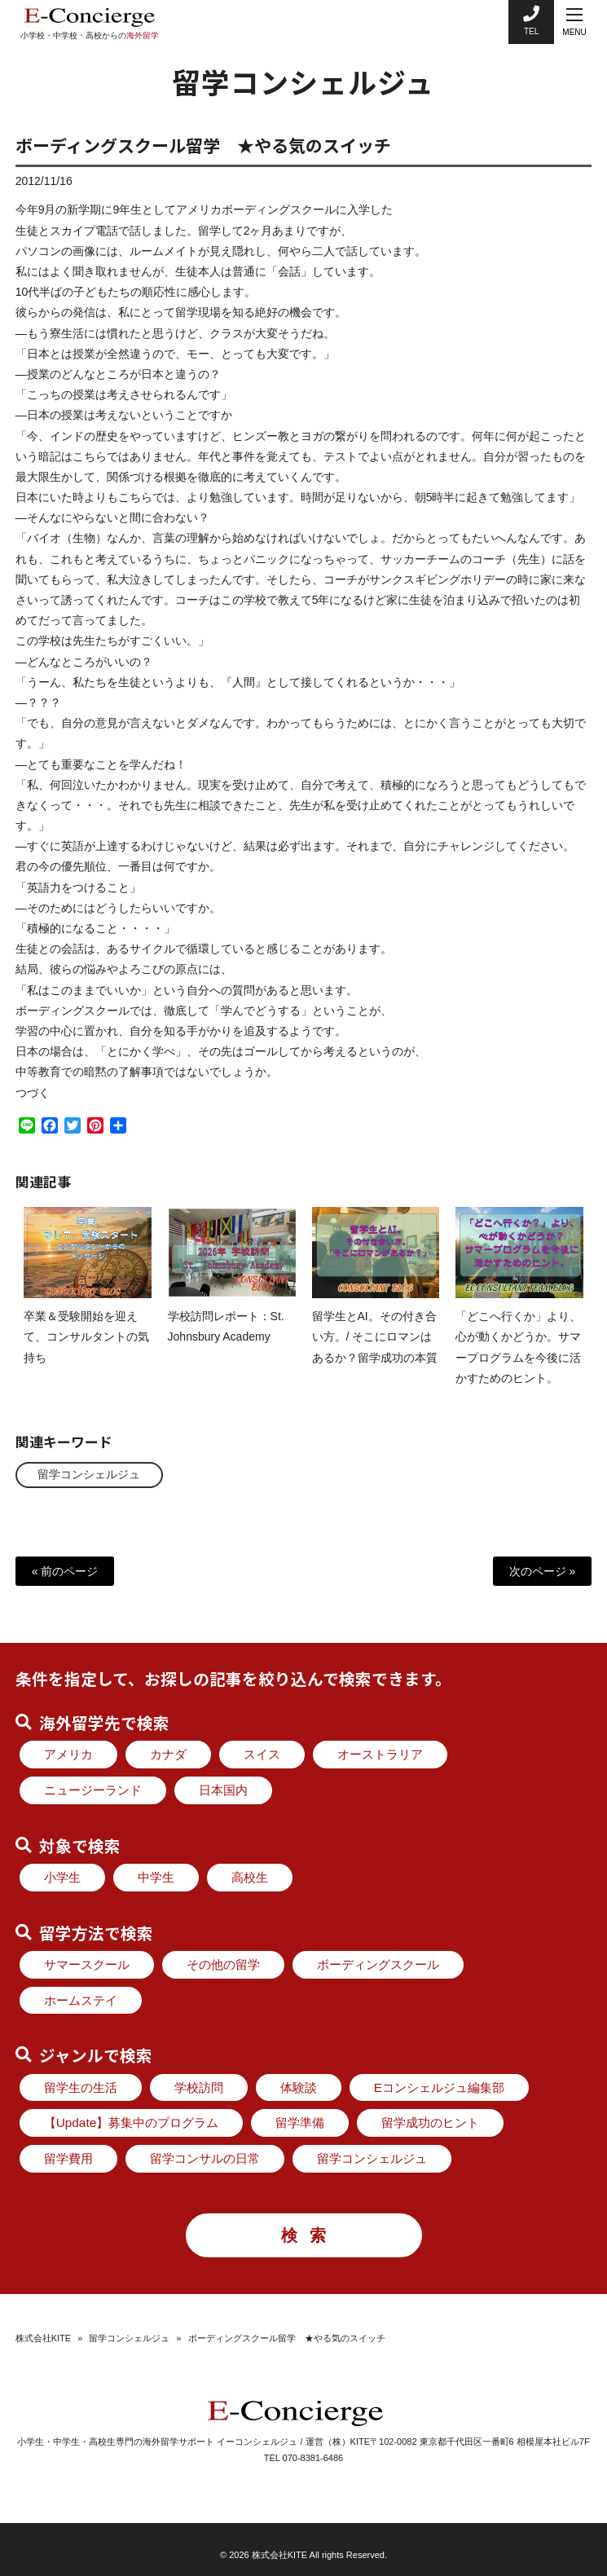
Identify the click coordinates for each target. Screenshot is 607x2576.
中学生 (156, 1877)
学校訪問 (198, 2087)
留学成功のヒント (430, 2122)
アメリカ (68, 1754)
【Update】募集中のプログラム (131, 2122)
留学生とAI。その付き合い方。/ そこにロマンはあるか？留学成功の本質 (375, 1351)
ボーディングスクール (378, 1964)
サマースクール (87, 1964)
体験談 (298, 2087)
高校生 (249, 1877)
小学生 (62, 1877)
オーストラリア (380, 1754)
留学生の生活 (80, 2087)
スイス (262, 1754)
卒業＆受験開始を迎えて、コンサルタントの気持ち (86, 1351)
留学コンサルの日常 (205, 2158)
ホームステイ (80, 2000)
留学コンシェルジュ (91, 1474)
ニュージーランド (93, 1790)
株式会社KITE (43, 2338)
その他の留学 (223, 1964)
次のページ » (542, 1570)
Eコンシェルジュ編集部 (439, 2087)
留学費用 (68, 2158)
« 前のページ (65, 1570)
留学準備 (299, 2122)
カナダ (168, 1754)
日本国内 (223, 1790)
